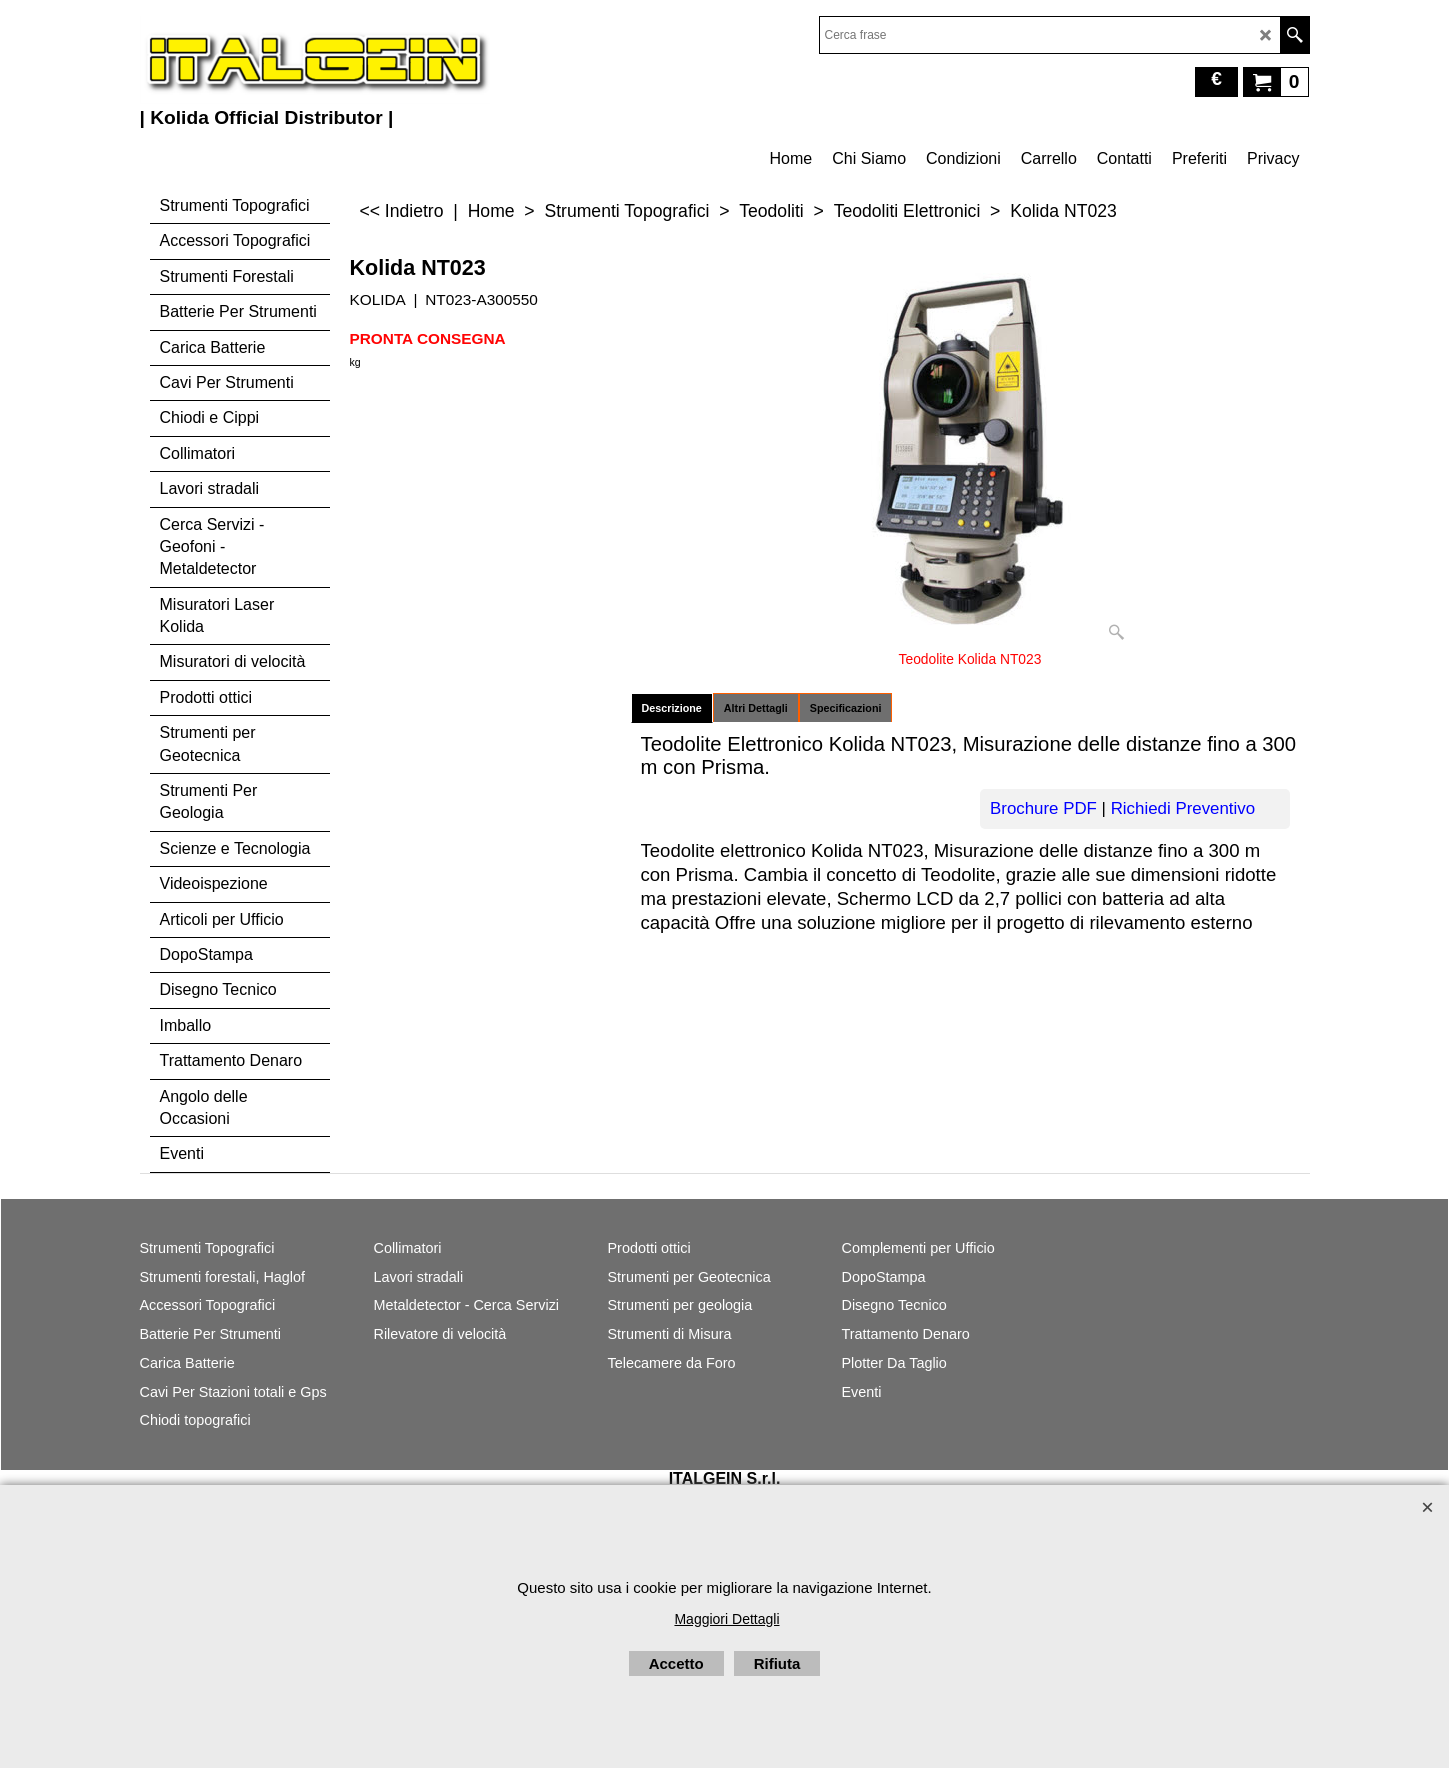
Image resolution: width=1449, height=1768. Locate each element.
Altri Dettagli (756, 708)
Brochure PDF (1043, 808)
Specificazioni (846, 708)
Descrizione (672, 708)
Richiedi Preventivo (1183, 808)
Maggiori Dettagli (726, 1619)
